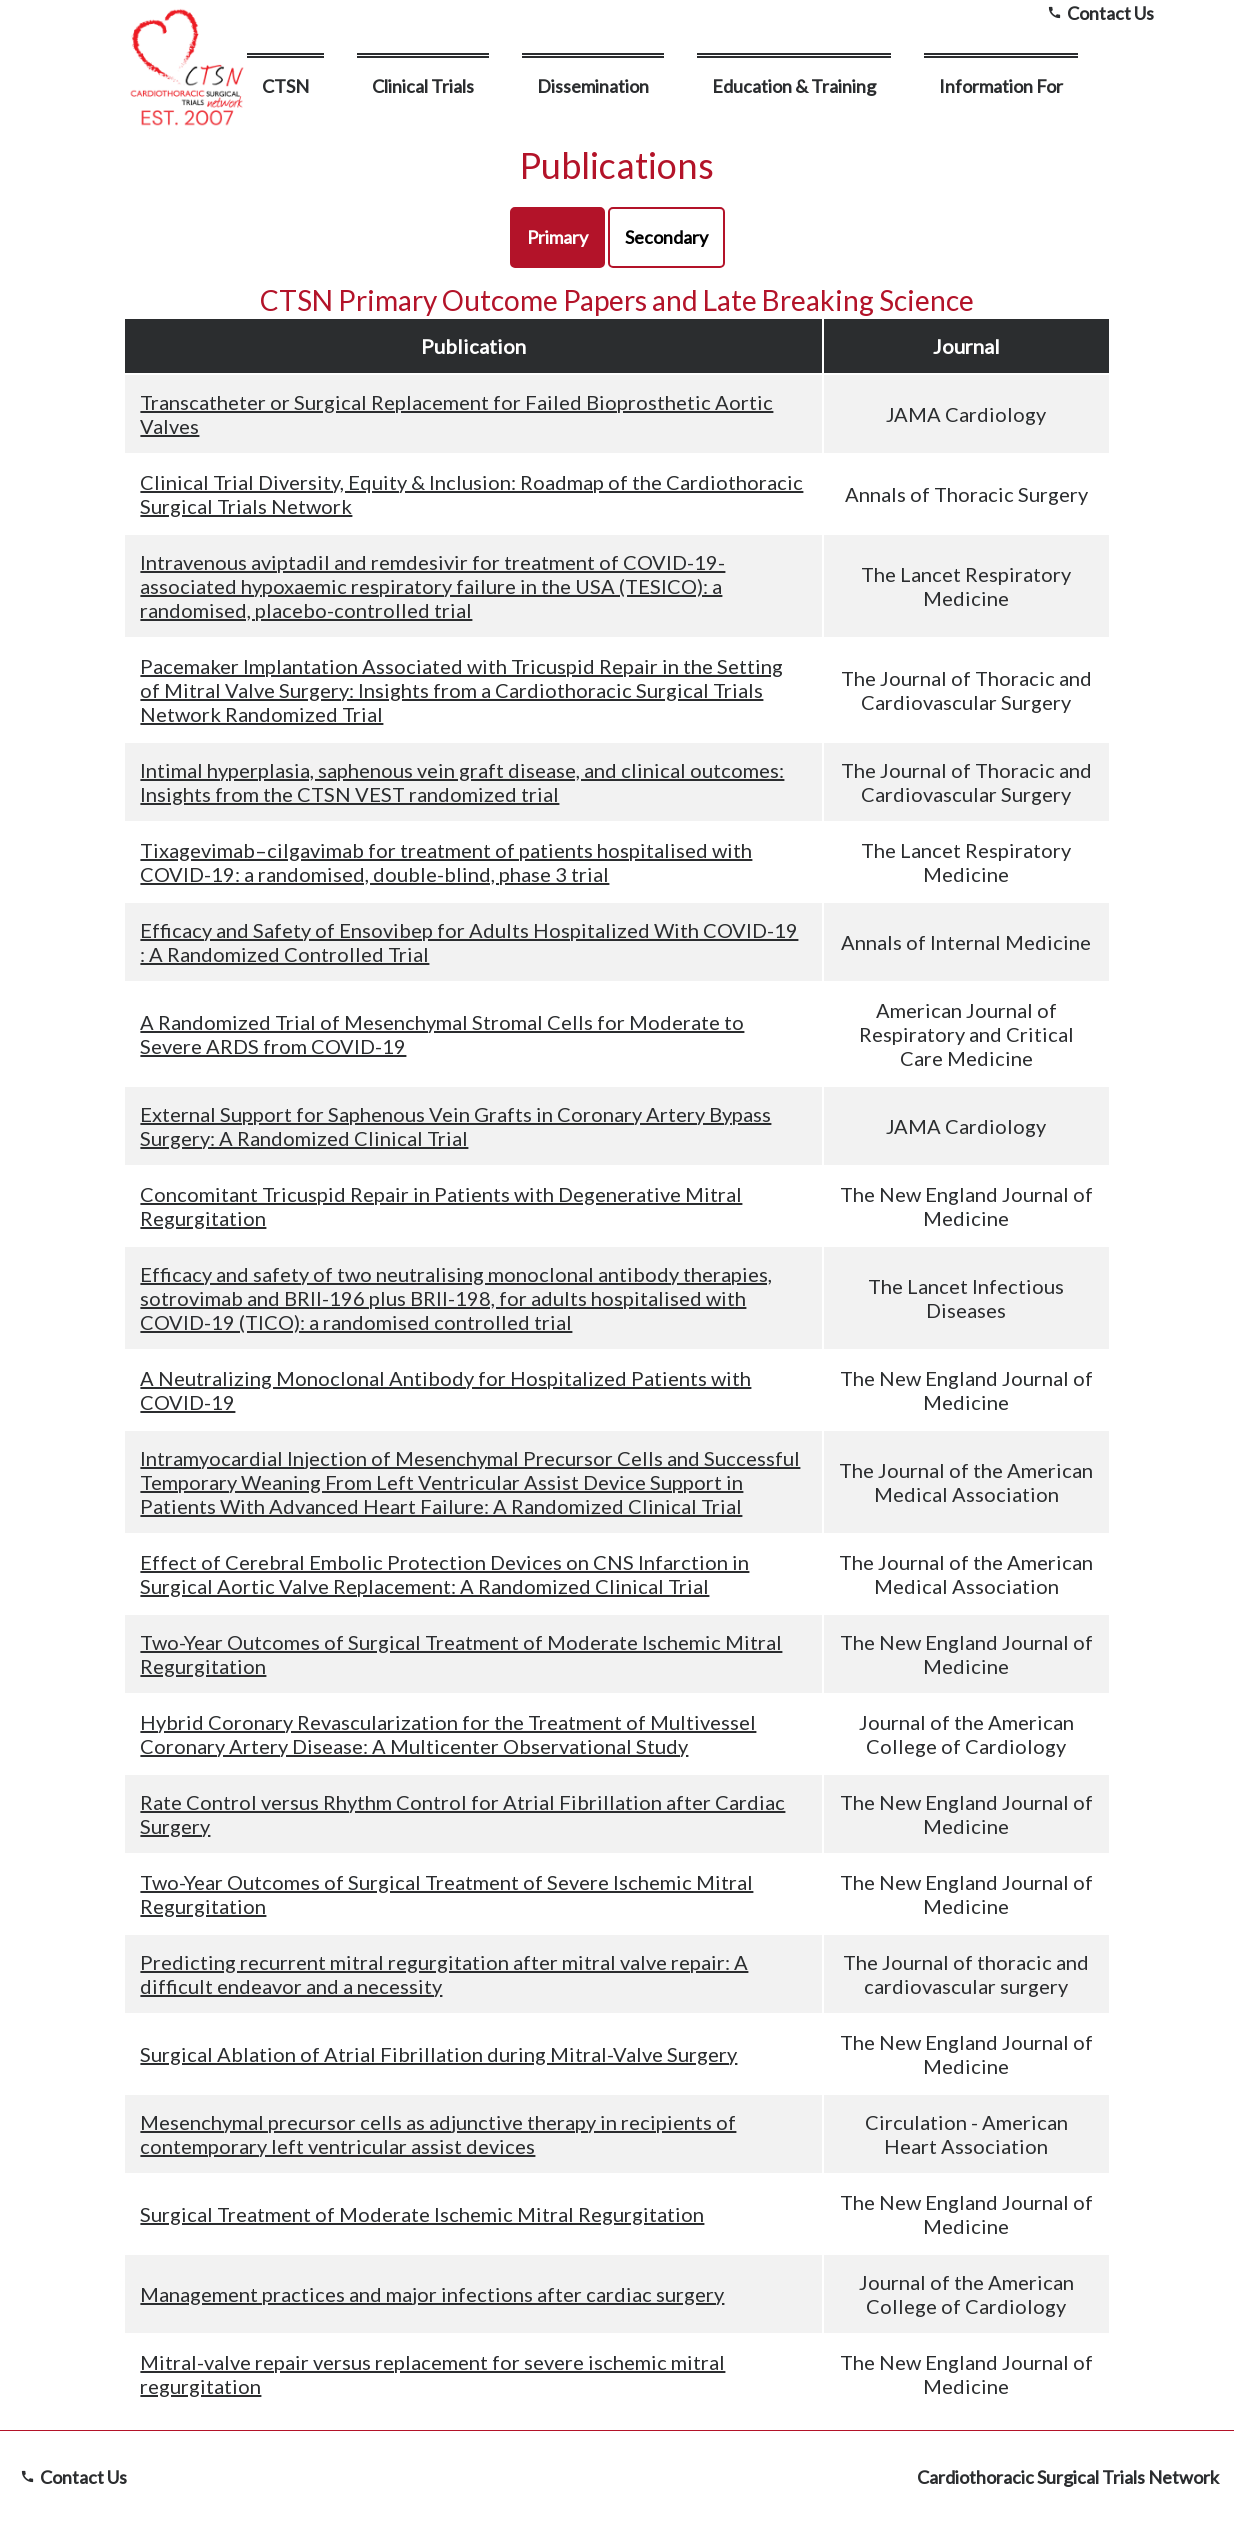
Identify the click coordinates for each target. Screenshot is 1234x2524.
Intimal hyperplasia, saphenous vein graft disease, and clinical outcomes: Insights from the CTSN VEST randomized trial (462, 782)
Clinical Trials (423, 86)
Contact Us (71, 2477)
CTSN (285, 86)
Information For (1001, 86)
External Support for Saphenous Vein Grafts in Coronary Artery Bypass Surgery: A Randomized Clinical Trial (455, 1126)
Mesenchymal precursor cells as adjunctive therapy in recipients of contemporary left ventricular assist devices (438, 2134)
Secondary (666, 237)
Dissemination (593, 86)
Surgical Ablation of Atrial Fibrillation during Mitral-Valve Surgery (438, 2054)
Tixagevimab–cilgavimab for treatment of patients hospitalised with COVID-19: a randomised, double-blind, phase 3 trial (446, 862)
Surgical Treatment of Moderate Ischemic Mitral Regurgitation (422, 2214)
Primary (557, 237)
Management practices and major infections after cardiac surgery (432, 2294)
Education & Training (794, 86)
